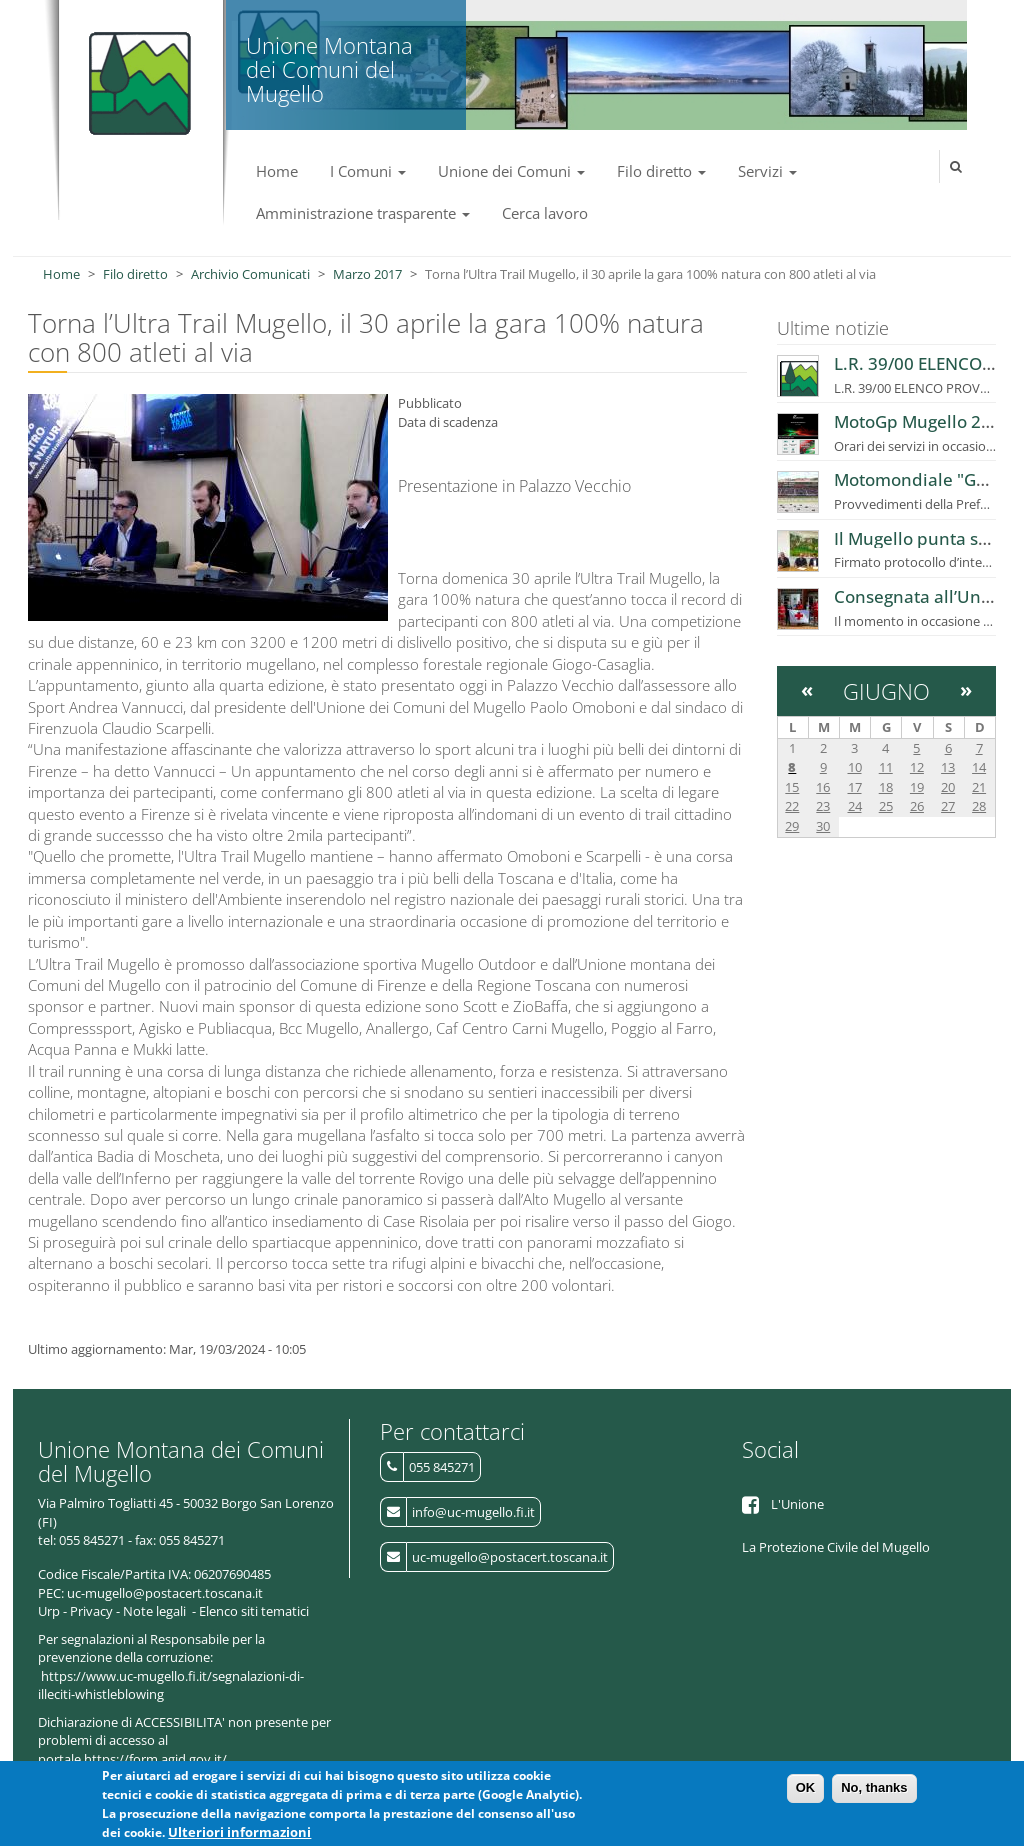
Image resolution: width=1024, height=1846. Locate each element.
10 (855, 767)
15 (792, 787)
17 (855, 787)
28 (979, 806)
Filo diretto (661, 171)
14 (979, 767)
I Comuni (368, 171)
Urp (49, 1611)
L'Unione (797, 1504)
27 (948, 806)
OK (806, 1790)
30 (823, 826)
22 (792, 806)
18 (886, 787)
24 (855, 806)
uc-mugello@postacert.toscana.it (510, 1557)
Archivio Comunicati (250, 274)
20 (948, 787)
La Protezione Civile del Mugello (836, 1547)
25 (886, 806)
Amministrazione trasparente (363, 213)
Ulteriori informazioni (239, 1834)
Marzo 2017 (367, 274)
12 (917, 767)
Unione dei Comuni (511, 171)
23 (823, 806)
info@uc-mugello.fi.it (473, 1512)
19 (917, 787)
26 (917, 806)
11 (886, 767)
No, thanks (874, 1790)
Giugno (886, 691)
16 (823, 787)
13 (948, 767)
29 (792, 826)
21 (979, 787)
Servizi (767, 171)
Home (277, 171)
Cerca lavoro (545, 213)
